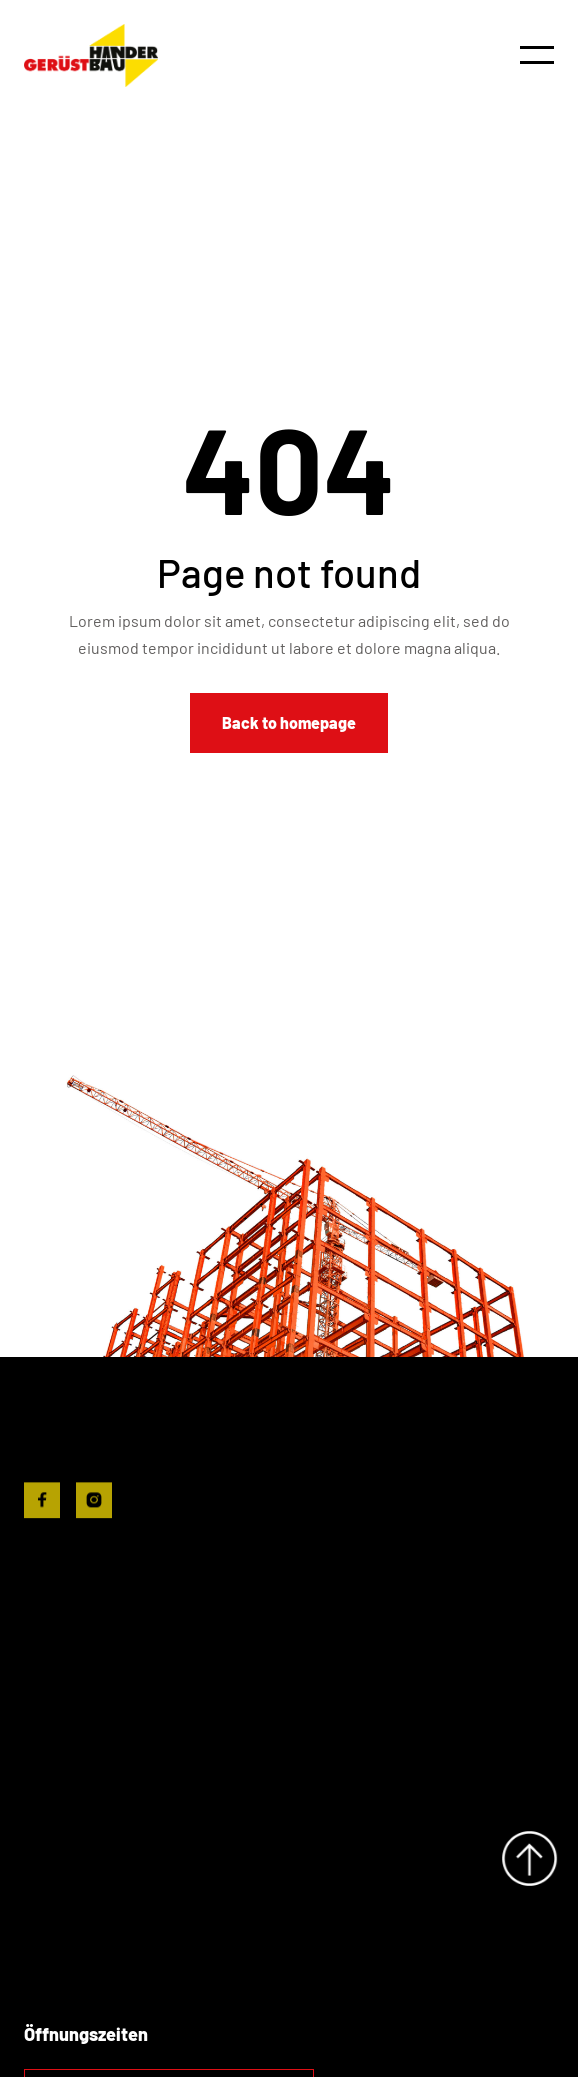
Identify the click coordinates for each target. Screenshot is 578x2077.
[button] (537, 55)
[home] (91, 55)
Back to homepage (289, 722)
